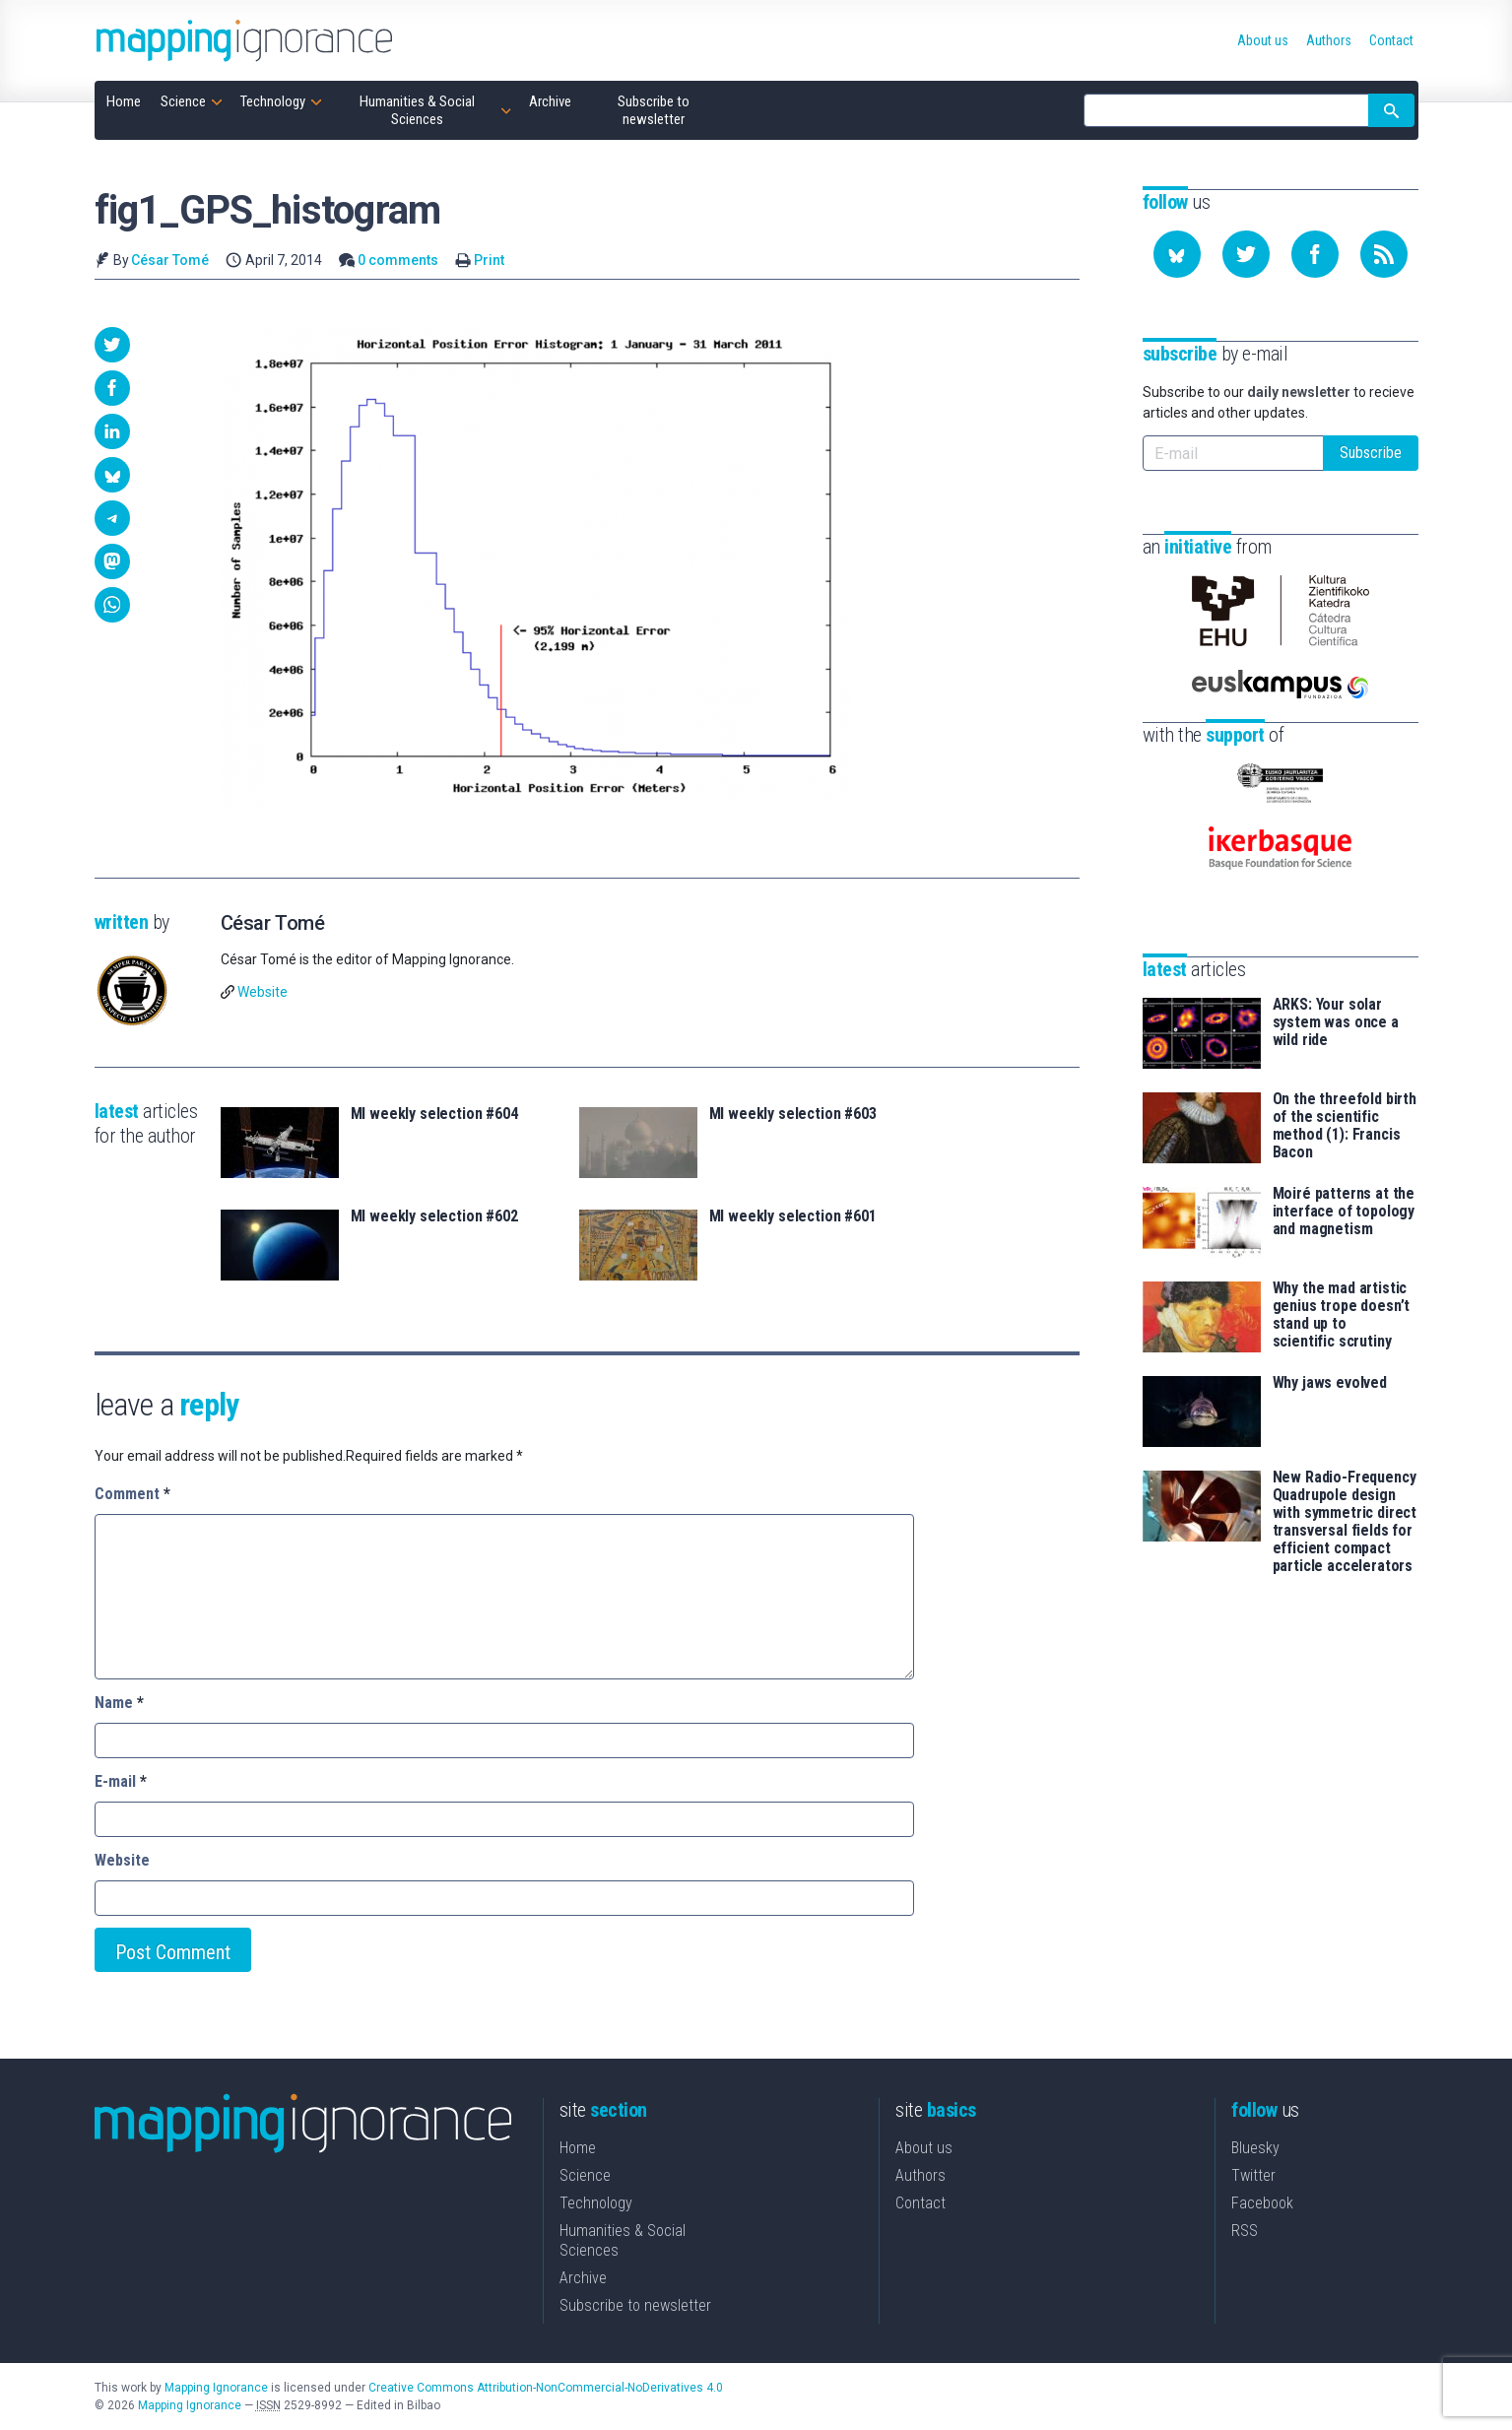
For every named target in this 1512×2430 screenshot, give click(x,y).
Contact (920, 2203)
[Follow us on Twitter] (1246, 254)
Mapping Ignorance (216, 2388)
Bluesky (1255, 2147)
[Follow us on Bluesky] (1177, 254)
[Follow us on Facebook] (1315, 254)
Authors (920, 2175)
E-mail (121, 1781)
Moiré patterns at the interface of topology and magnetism (1344, 1211)
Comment (132, 1493)
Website (262, 992)
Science (585, 2175)
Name (119, 1702)
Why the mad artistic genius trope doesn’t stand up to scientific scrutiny (1342, 1315)
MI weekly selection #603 (793, 1114)
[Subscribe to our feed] (1384, 254)
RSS (1244, 2230)
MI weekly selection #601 (793, 1216)
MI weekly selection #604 (434, 1114)
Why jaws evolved (1330, 1383)
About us (924, 2147)
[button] (112, 344)
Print (489, 260)
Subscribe (1371, 452)
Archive (583, 2277)
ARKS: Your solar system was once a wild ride (1336, 1022)
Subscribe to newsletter (635, 2305)
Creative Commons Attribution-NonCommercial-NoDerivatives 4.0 (545, 2388)
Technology (595, 2203)
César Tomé (170, 260)
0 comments (398, 260)
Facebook (1262, 2203)
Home (577, 2147)
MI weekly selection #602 (434, 1216)
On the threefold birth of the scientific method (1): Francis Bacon (1344, 1125)
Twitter (1253, 2175)
